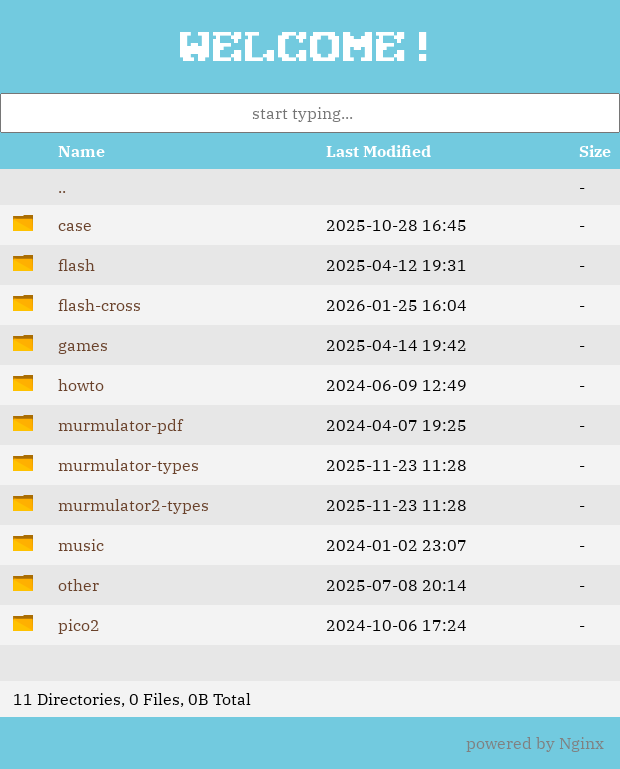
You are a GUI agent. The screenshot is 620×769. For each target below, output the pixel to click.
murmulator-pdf (120, 425)
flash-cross (99, 305)
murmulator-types (128, 465)
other (78, 585)
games (83, 345)
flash (76, 265)
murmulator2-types (133, 505)
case (75, 225)
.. (62, 187)
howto (81, 385)
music (81, 545)
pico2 (79, 625)
